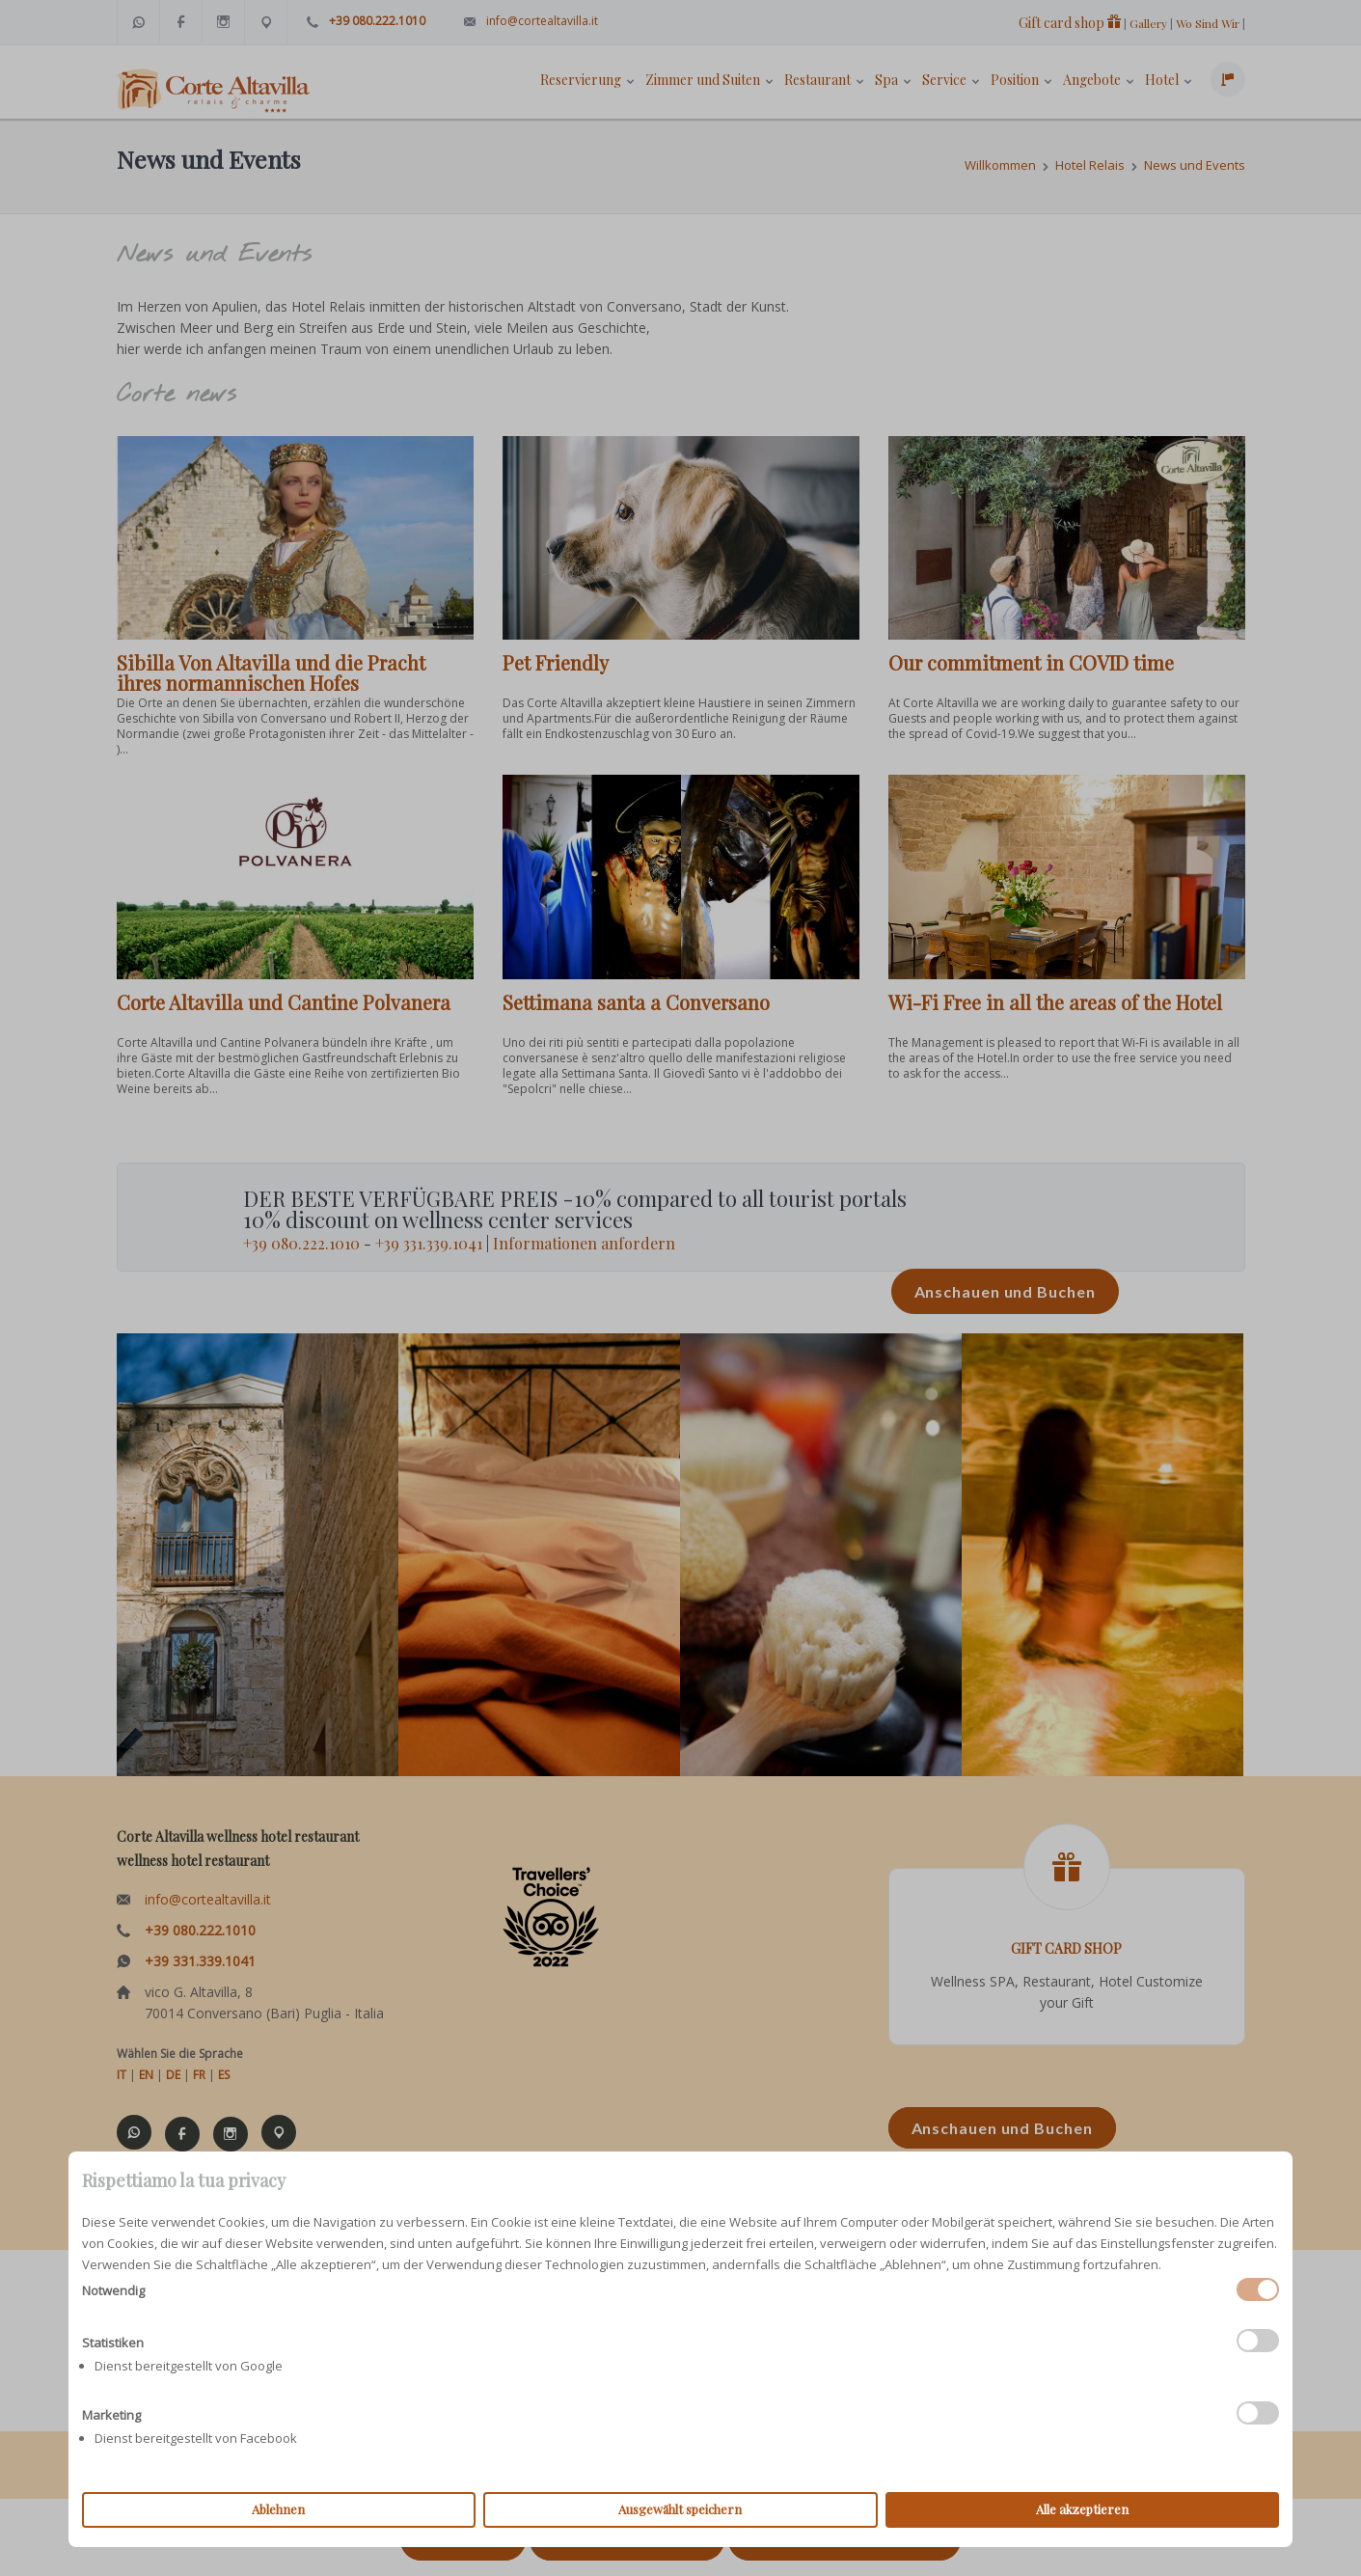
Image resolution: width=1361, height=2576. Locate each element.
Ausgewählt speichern (680, 2509)
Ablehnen (278, 2509)
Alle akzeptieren (1082, 2509)
